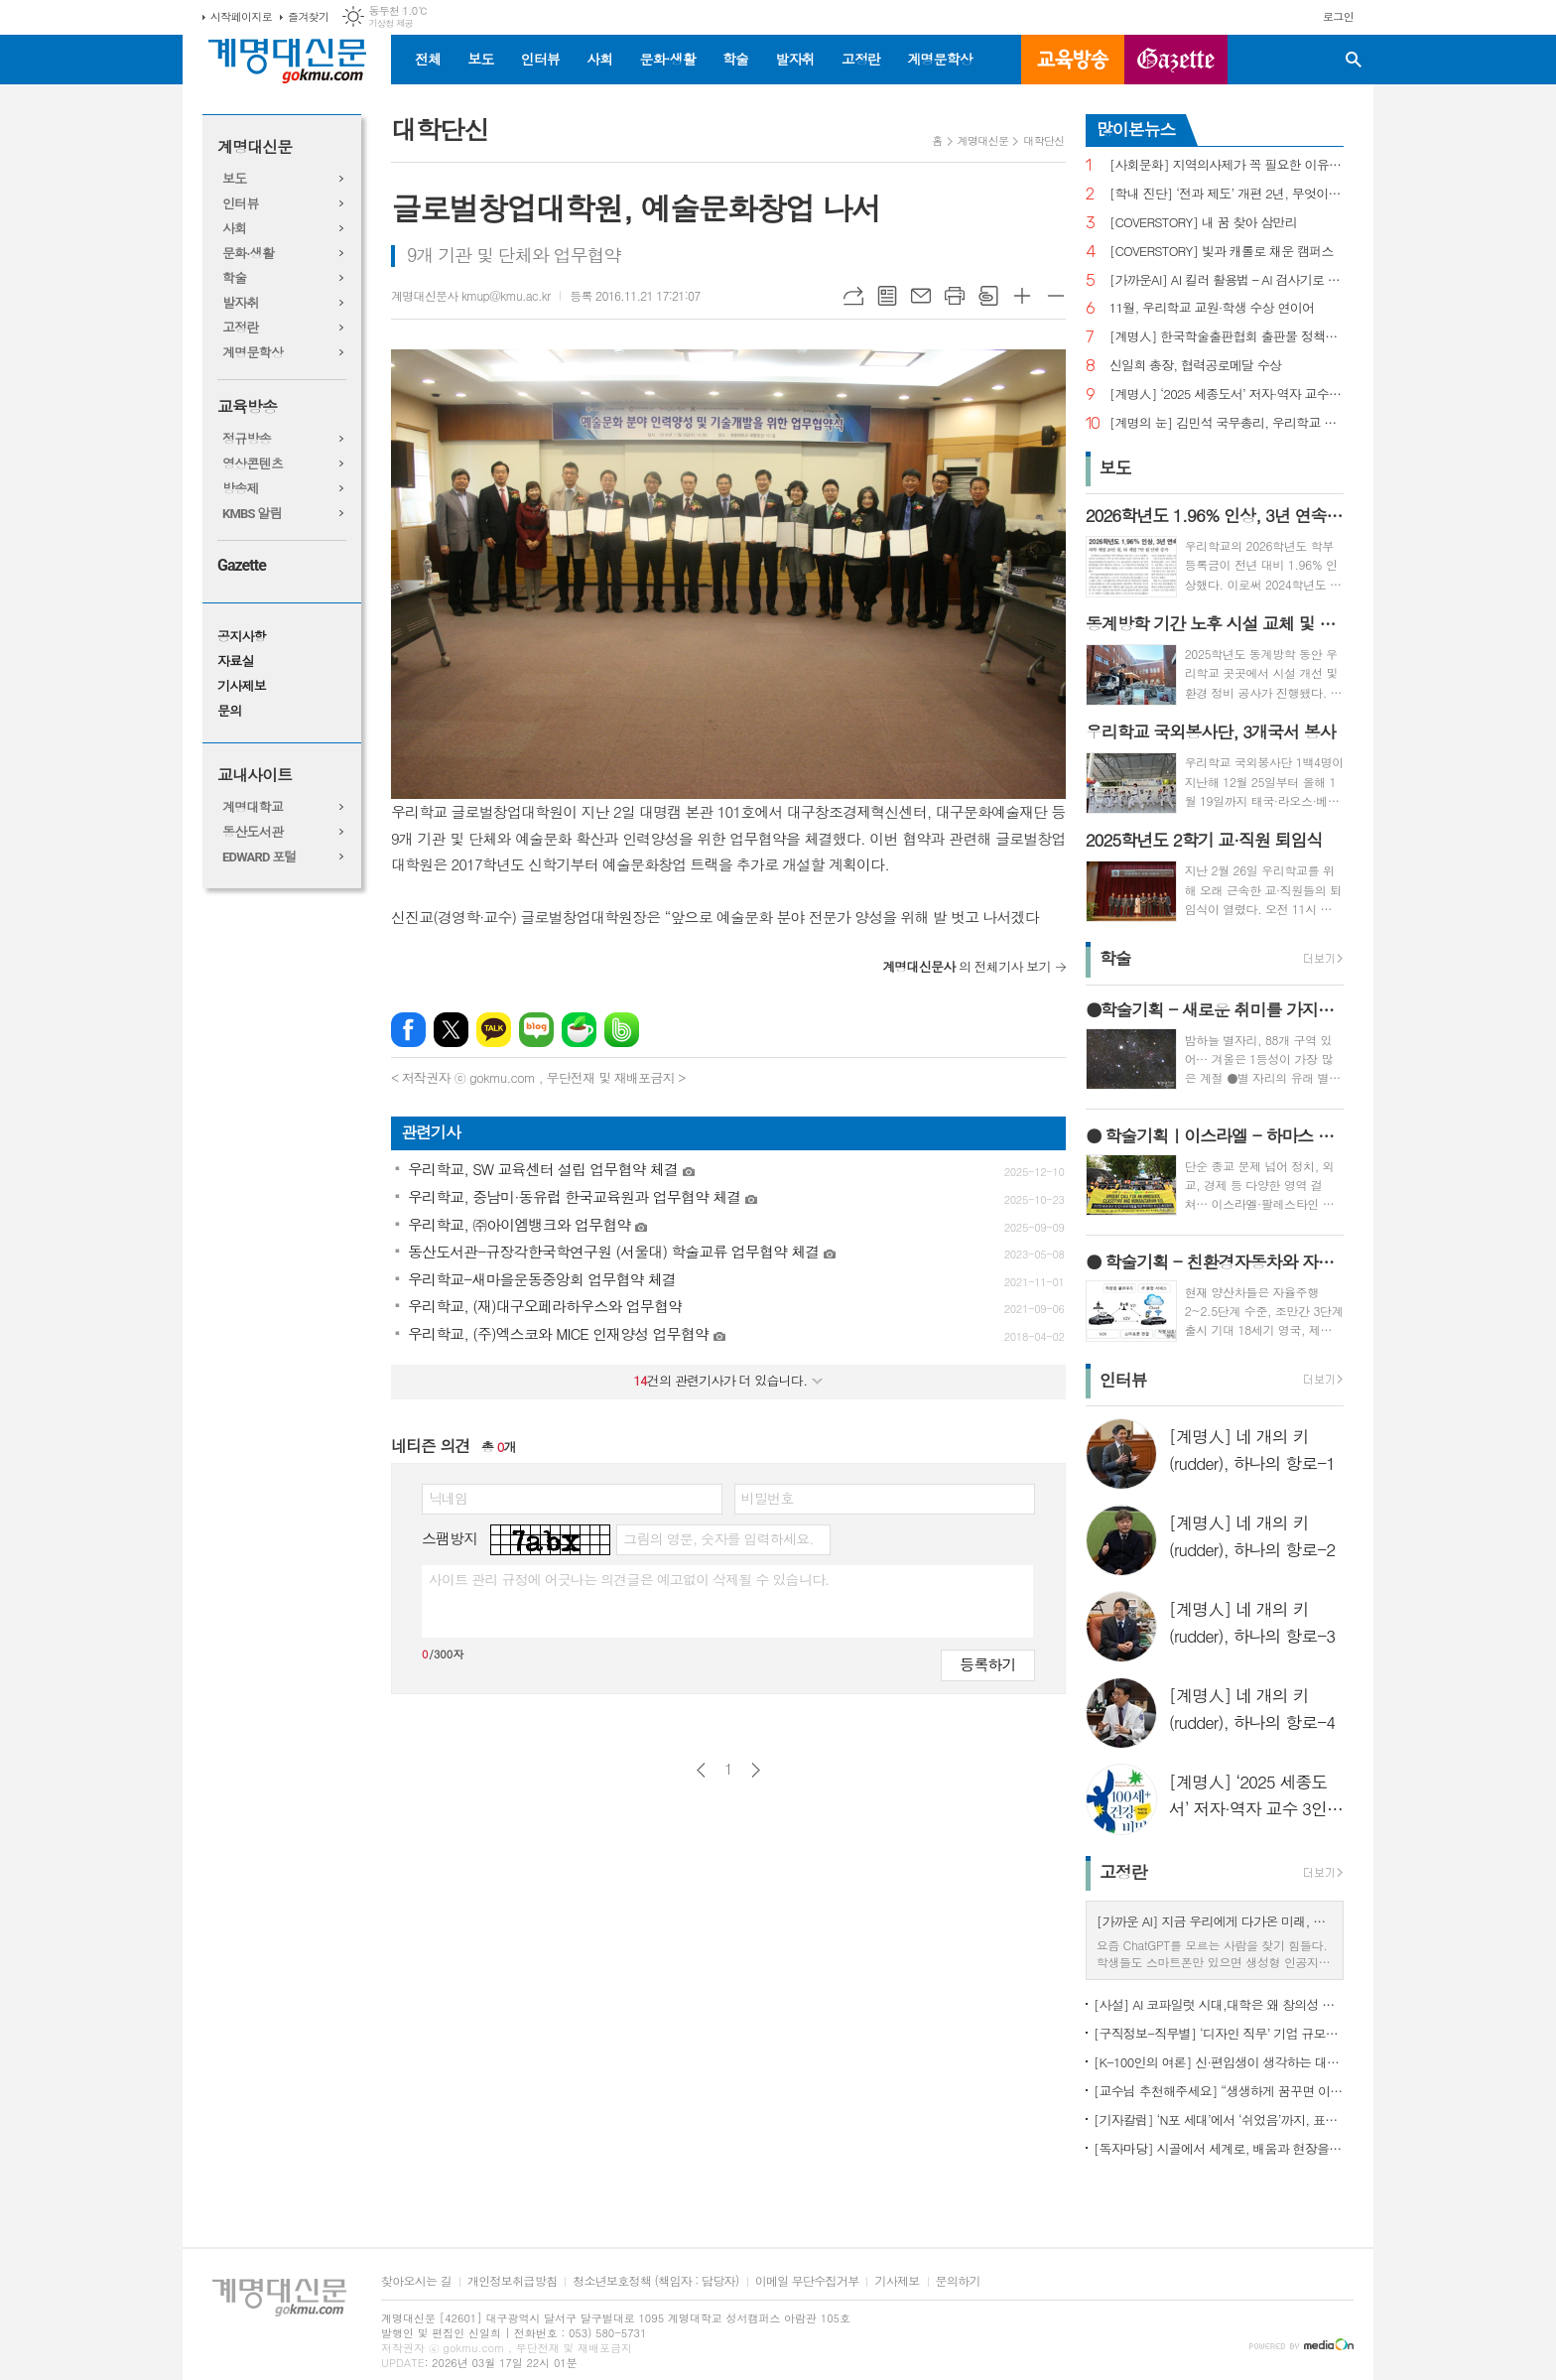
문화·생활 (667, 58)
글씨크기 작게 (1056, 296)
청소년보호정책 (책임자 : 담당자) (655, 2281)
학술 (735, 58)
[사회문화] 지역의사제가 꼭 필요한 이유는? (1226, 165)
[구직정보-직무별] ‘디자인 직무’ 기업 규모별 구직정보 (1219, 2033)
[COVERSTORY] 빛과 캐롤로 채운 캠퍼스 (1221, 251)
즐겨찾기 (308, 16)
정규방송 (246, 439)
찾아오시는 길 (416, 2281)
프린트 (955, 296)
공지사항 (241, 636)
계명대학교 (252, 807)
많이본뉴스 (1136, 129)
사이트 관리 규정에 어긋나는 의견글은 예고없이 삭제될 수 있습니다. (629, 1579)
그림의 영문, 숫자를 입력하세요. (718, 1538)
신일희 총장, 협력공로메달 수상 (1195, 365)
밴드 (621, 1029)
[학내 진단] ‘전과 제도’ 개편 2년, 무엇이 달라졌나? (1226, 194)
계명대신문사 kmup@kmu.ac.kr (470, 295)
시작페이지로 (241, 16)
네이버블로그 (536, 1029)
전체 (428, 58)
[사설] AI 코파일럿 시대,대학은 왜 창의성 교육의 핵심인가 (1219, 2004)
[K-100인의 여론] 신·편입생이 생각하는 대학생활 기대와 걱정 (1219, 2061)
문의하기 (958, 2281)
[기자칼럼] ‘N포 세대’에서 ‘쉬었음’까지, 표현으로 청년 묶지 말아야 (1219, 2119)
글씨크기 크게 (1022, 296)
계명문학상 (939, 58)
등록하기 (987, 1663)
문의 (229, 711)
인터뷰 (540, 58)
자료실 (235, 661)
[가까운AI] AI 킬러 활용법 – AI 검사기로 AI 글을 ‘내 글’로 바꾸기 (1226, 280)
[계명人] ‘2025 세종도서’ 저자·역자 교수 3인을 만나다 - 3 (1226, 394)
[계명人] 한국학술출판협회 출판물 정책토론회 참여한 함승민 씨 (1226, 337)
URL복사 (853, 296)
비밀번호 (767, 1498)
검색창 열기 (1353, 59)
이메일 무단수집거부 (807, 2281)
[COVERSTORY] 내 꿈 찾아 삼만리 (1203, 222)
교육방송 (1072, 59)
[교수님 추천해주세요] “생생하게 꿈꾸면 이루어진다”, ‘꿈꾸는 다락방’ (1219, 2090)
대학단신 (1043, 140)
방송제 (240, 488)
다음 (755, 1770)
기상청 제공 (390, 23)
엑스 (451, 1029)
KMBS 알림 (252, 513)
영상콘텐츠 (252, 464)
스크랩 (988, 296)
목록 (887, 296)
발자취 (794, 58)
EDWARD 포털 (259, 857)
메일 (921, 296)
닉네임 (448, 1498)
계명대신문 (254, 147)
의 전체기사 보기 (966, 966)
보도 (480, 58)
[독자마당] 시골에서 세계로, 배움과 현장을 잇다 (1219, 2148)
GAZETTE (1176, 59)
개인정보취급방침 (512, 2281)
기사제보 (241, 686)
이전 (701, 1770)
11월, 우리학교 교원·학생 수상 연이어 (1212, 308)
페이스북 (408, 1029)
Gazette (241, 565)
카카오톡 (493, 1029)
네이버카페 (579, 1029)
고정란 (861, 58)
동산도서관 (252, 832)
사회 (599, 58)
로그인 (1338, 16)
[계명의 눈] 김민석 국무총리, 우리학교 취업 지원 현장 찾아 (1226, 423)
